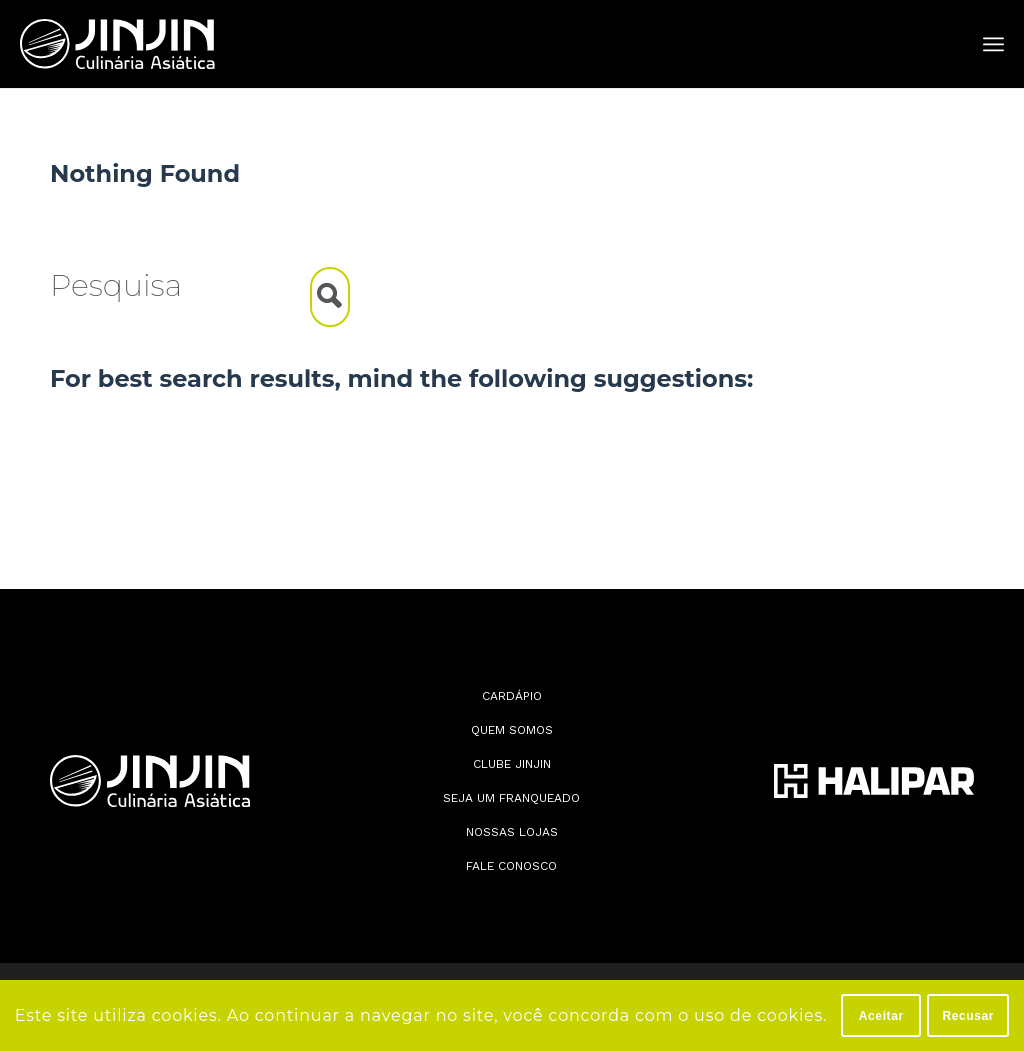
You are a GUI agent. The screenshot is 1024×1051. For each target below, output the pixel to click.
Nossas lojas (512, 832)
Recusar (968, 1016)
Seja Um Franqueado (511, 798)
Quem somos (512, 730)
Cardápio (512, 696)
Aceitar (881, 1016)
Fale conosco (511, 866)
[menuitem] (993, 44)
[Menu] (993, 44)
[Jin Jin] (117, 44)
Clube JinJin (512, 764)
